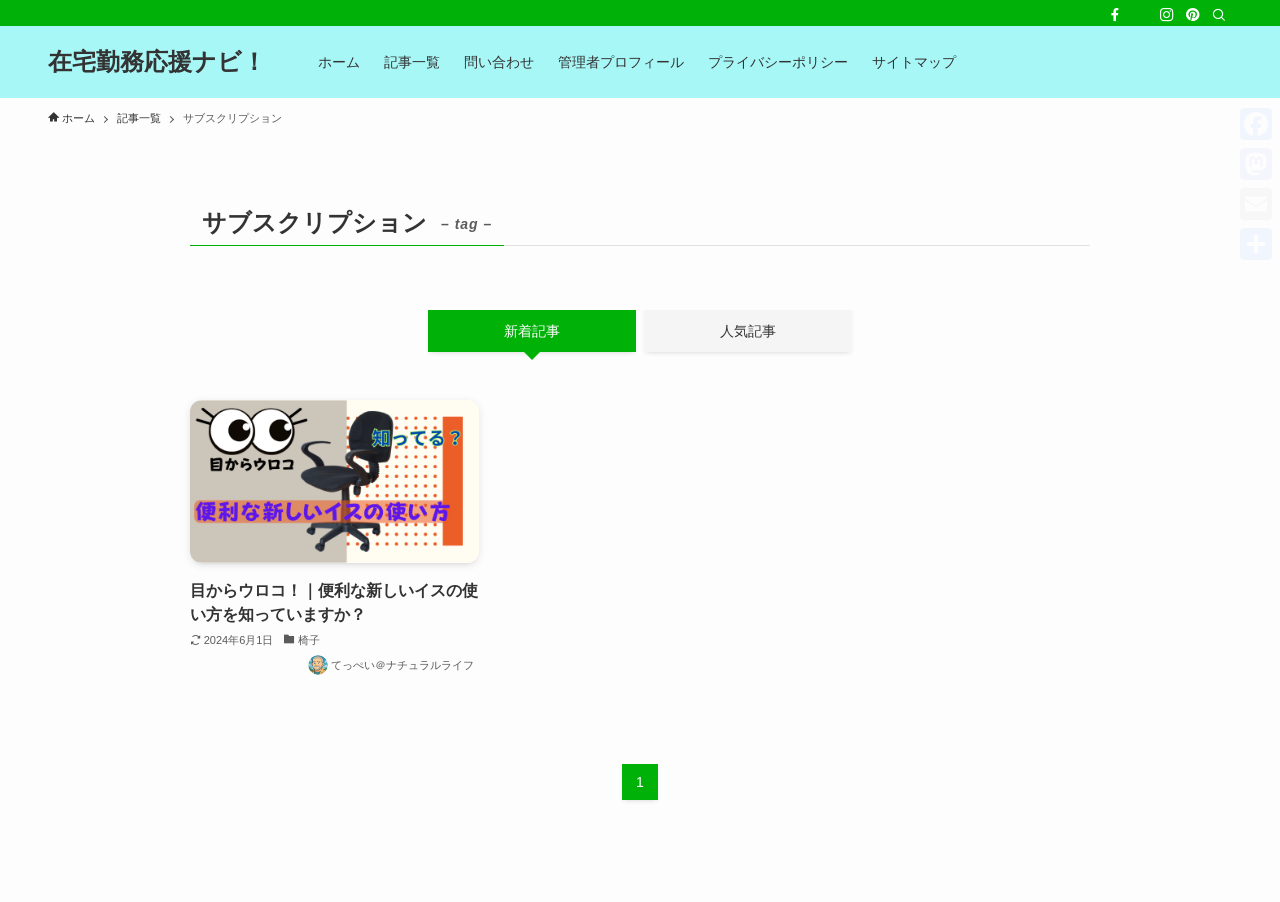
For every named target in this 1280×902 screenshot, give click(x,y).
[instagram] (1167, 15)
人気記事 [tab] (748, 331)
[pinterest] (1193, 15)
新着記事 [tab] (532, 331)
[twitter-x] (1141, 15)
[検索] (1219, 15)
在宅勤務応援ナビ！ (157, 62)
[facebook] (1115, 15)
